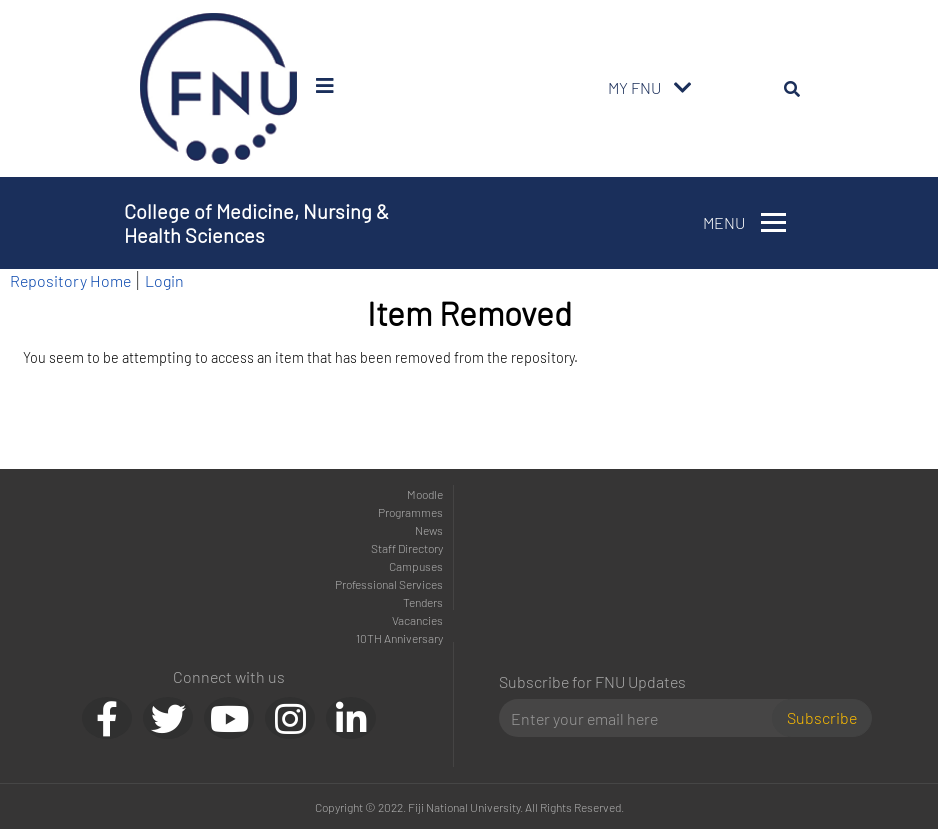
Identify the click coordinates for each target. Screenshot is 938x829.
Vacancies (417, 620)
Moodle (425, 494)
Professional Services (389, 584)
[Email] (643, 718)
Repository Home (70, 280)
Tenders (423, 602)
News (429, 530)
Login (164, 280)
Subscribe (822, 717)
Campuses (416, 566)
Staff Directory (407, 548)
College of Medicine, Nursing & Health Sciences (256, 223)
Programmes (410, 512)
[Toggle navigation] (683, 88)
